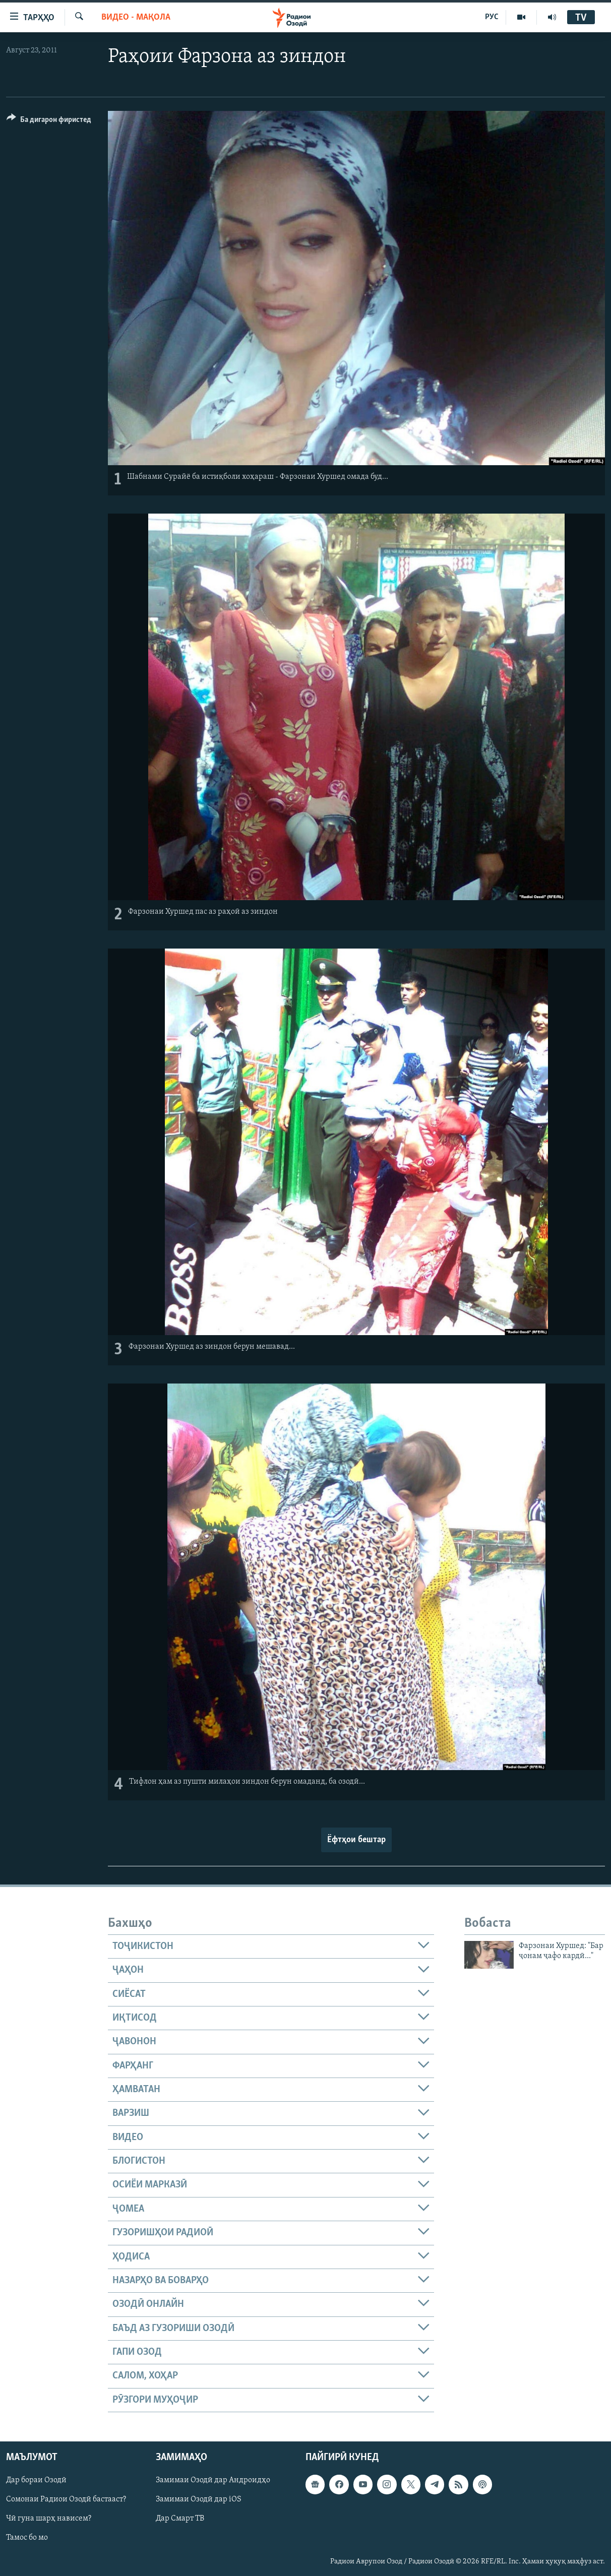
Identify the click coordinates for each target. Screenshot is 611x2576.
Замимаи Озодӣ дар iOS (198, 2499)
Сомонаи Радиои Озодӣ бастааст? (66, 2499)
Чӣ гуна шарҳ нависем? (48, 2519)
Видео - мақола (135, 17)
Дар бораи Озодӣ (36, 2480)
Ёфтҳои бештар (356, 1840)
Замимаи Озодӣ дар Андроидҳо (213, 2480)
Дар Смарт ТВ (180, 2519)
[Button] (49, 121)
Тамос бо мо (27, 2538)
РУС (492, 17)
